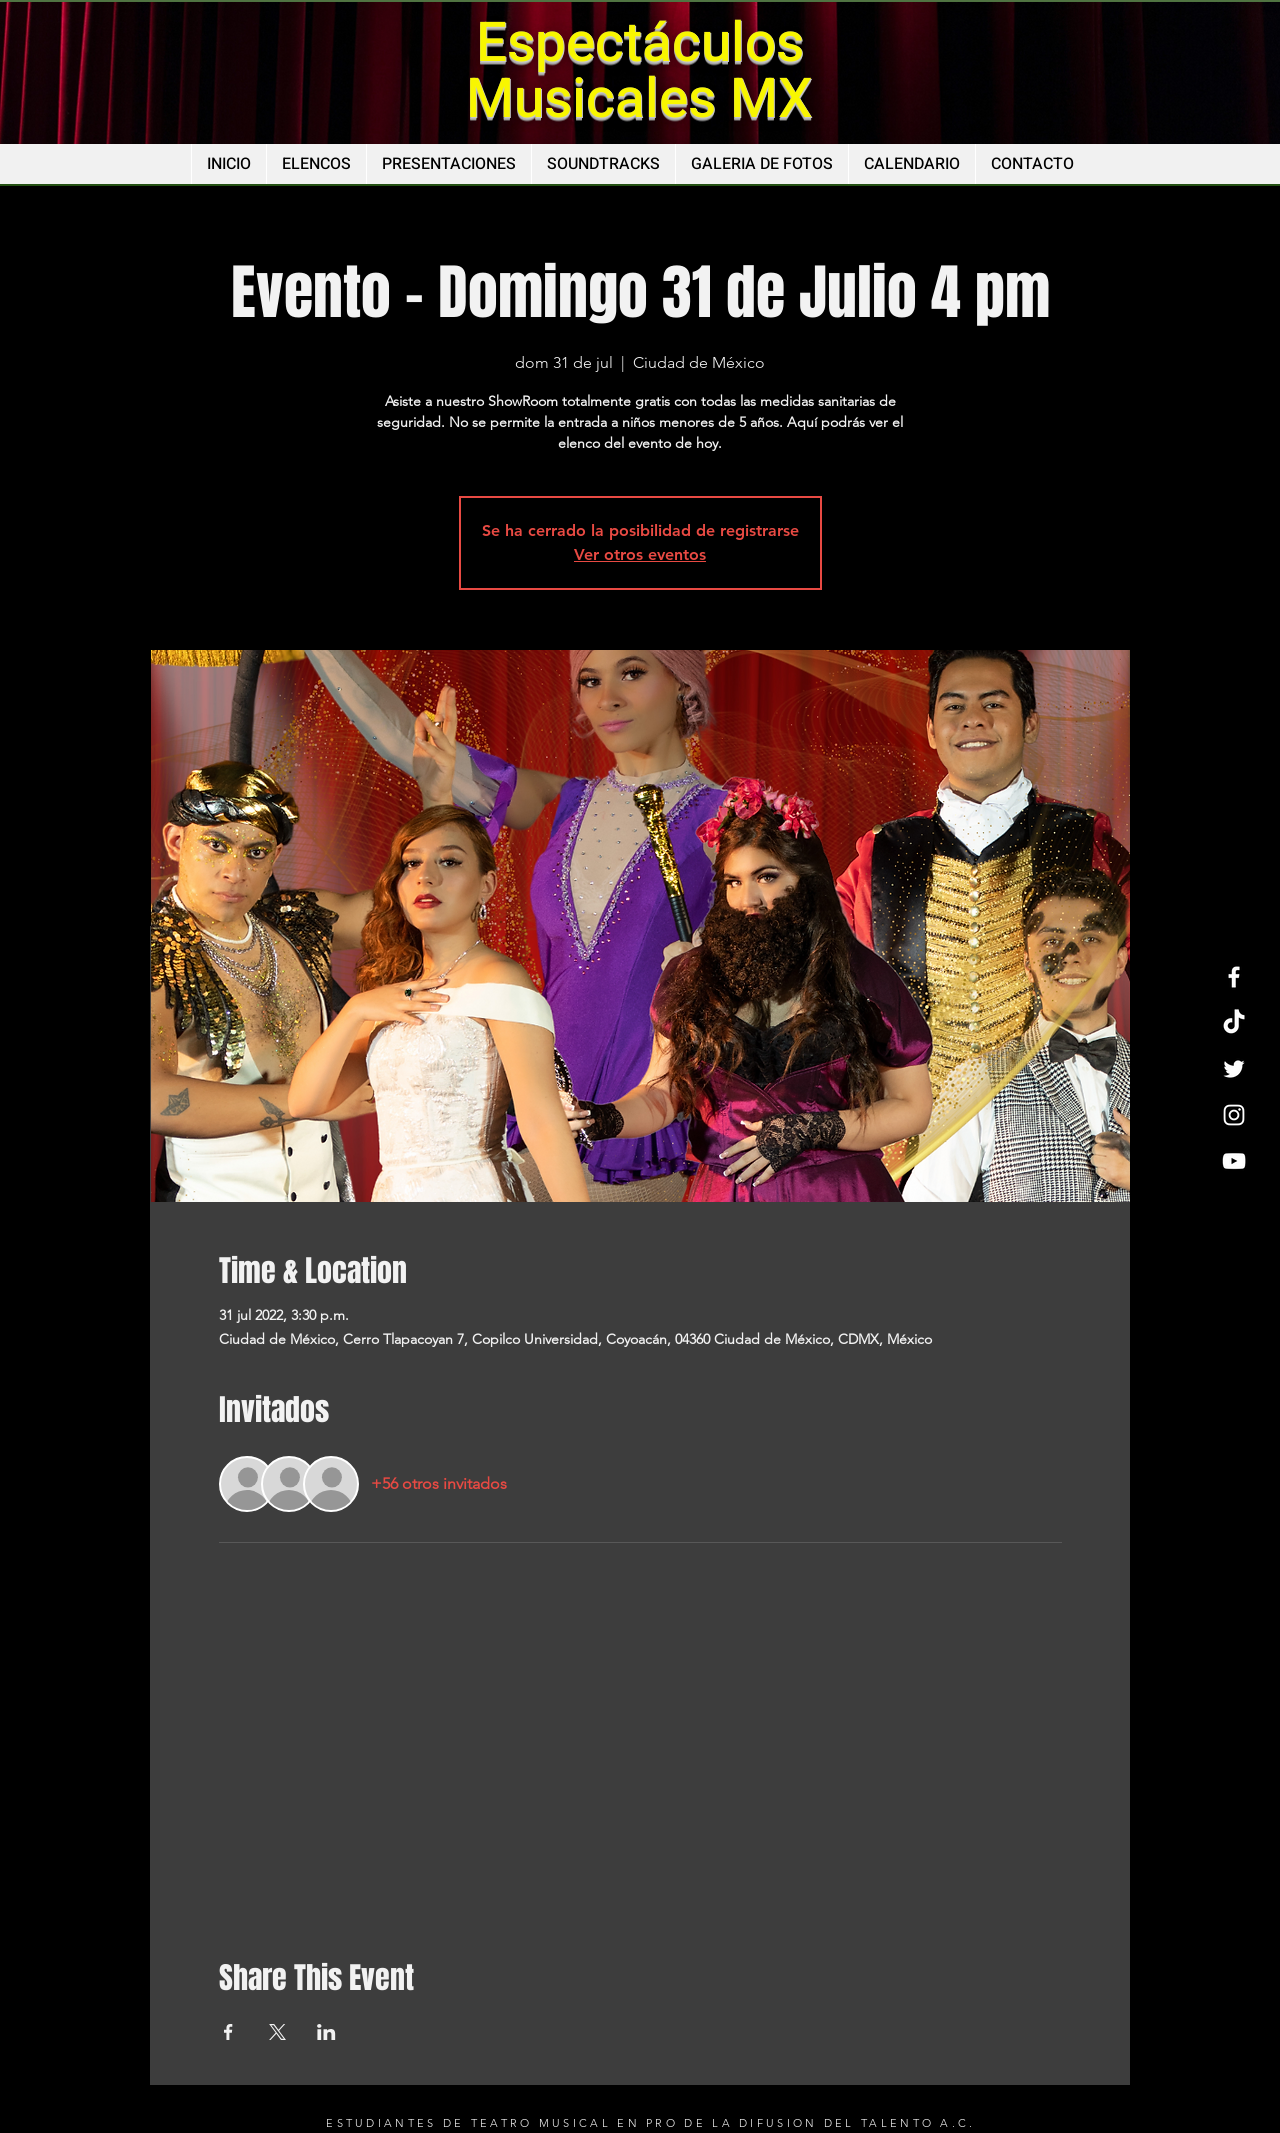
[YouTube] (1234, 1161)
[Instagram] (1234, 1115)
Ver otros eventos (640, 554)
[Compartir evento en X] (277, 2032)
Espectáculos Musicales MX (639, 71)
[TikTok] (1234, 1023)
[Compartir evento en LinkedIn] (326, 2032)
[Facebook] (1234, 977)
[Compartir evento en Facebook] (228, 2032)
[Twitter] (1234, 1069)
